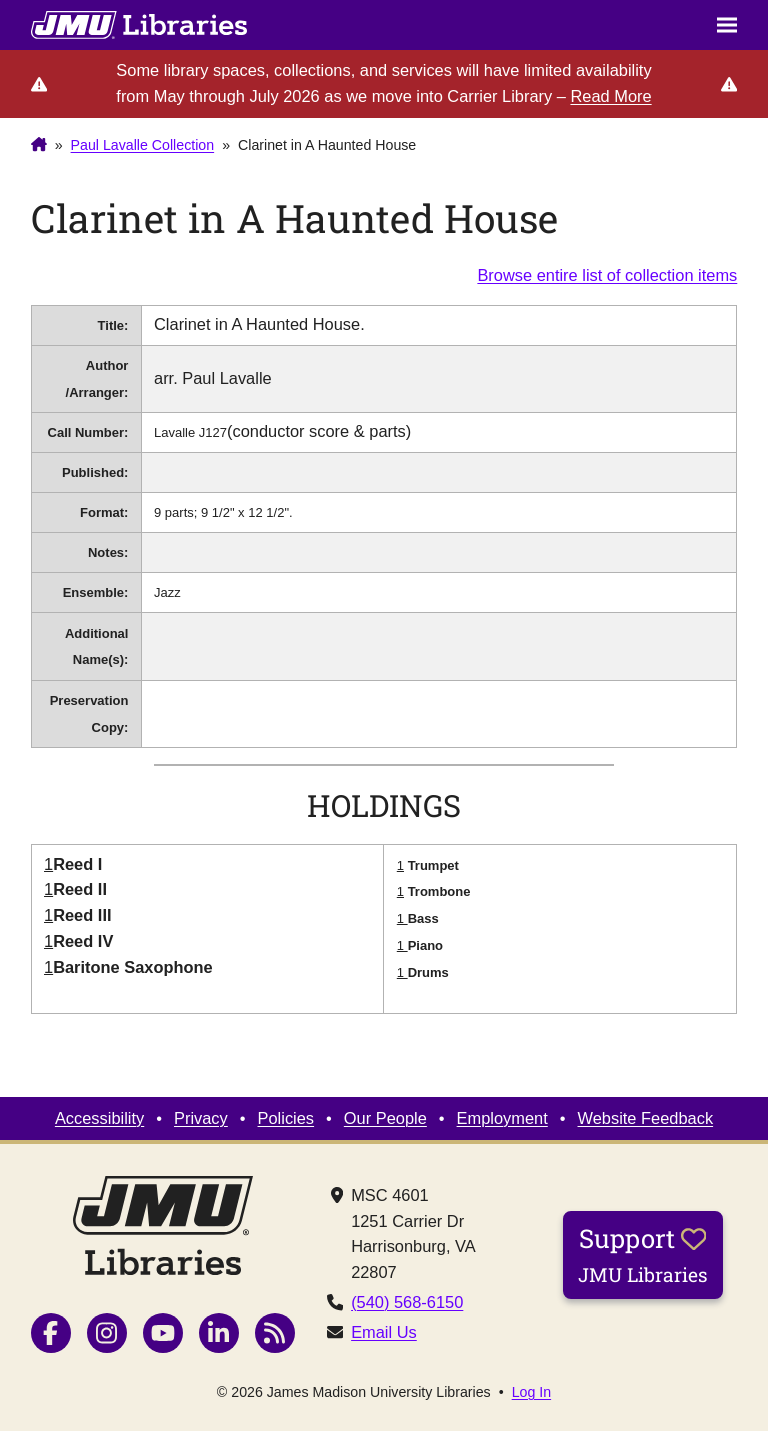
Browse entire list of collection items (607, 275)
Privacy (201, 1118)
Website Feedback (646, 1118)
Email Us (384, 1332)
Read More (610, 96)
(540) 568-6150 (407, 1302)
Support (643, 1254)
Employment (502, 1118)
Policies (286, 1118)
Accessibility (99, 1118)
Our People (385, 1118)
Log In (531, 1392)
